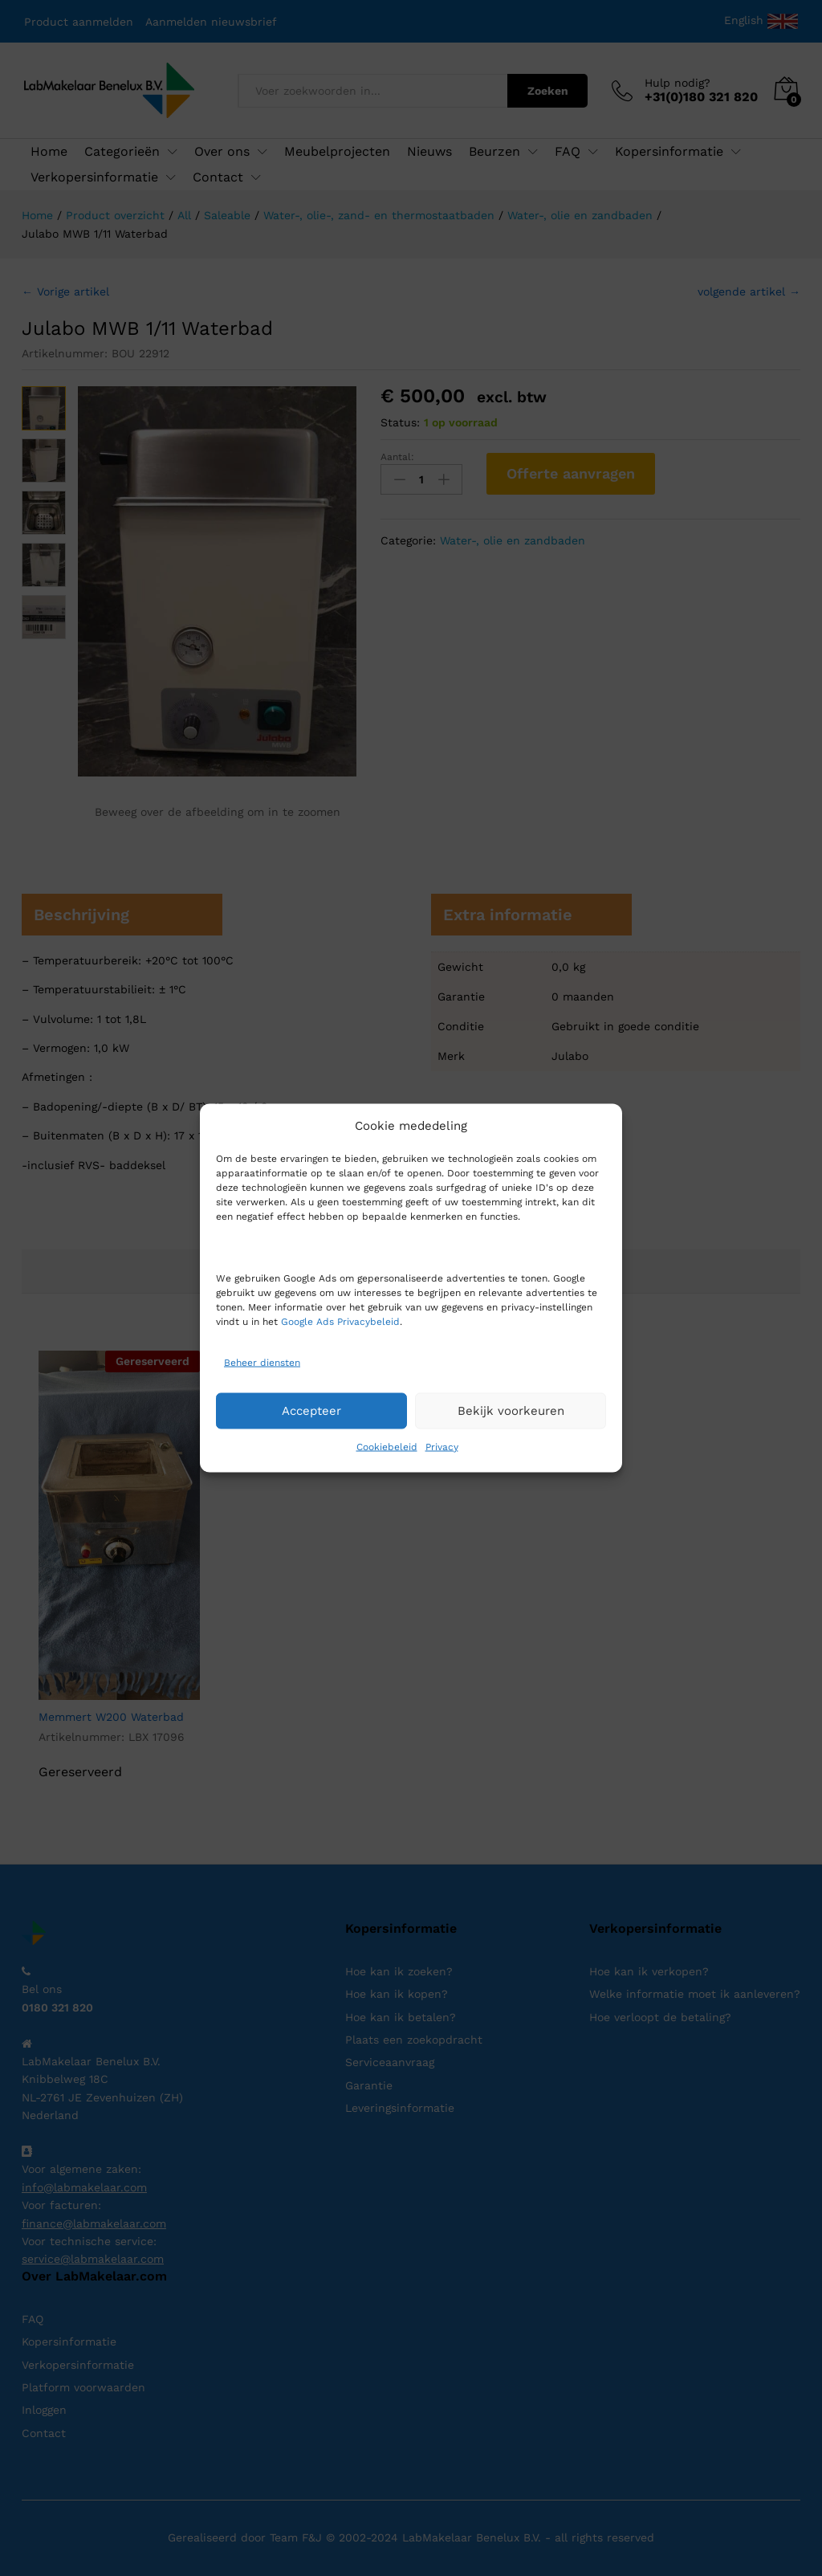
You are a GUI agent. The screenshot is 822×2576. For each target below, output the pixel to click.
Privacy (441, 1446)
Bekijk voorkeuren (511, 1411)
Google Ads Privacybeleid (340, 1321)
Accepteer (311, 1411)
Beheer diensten (262, 1362)
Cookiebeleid (386, 1446)
